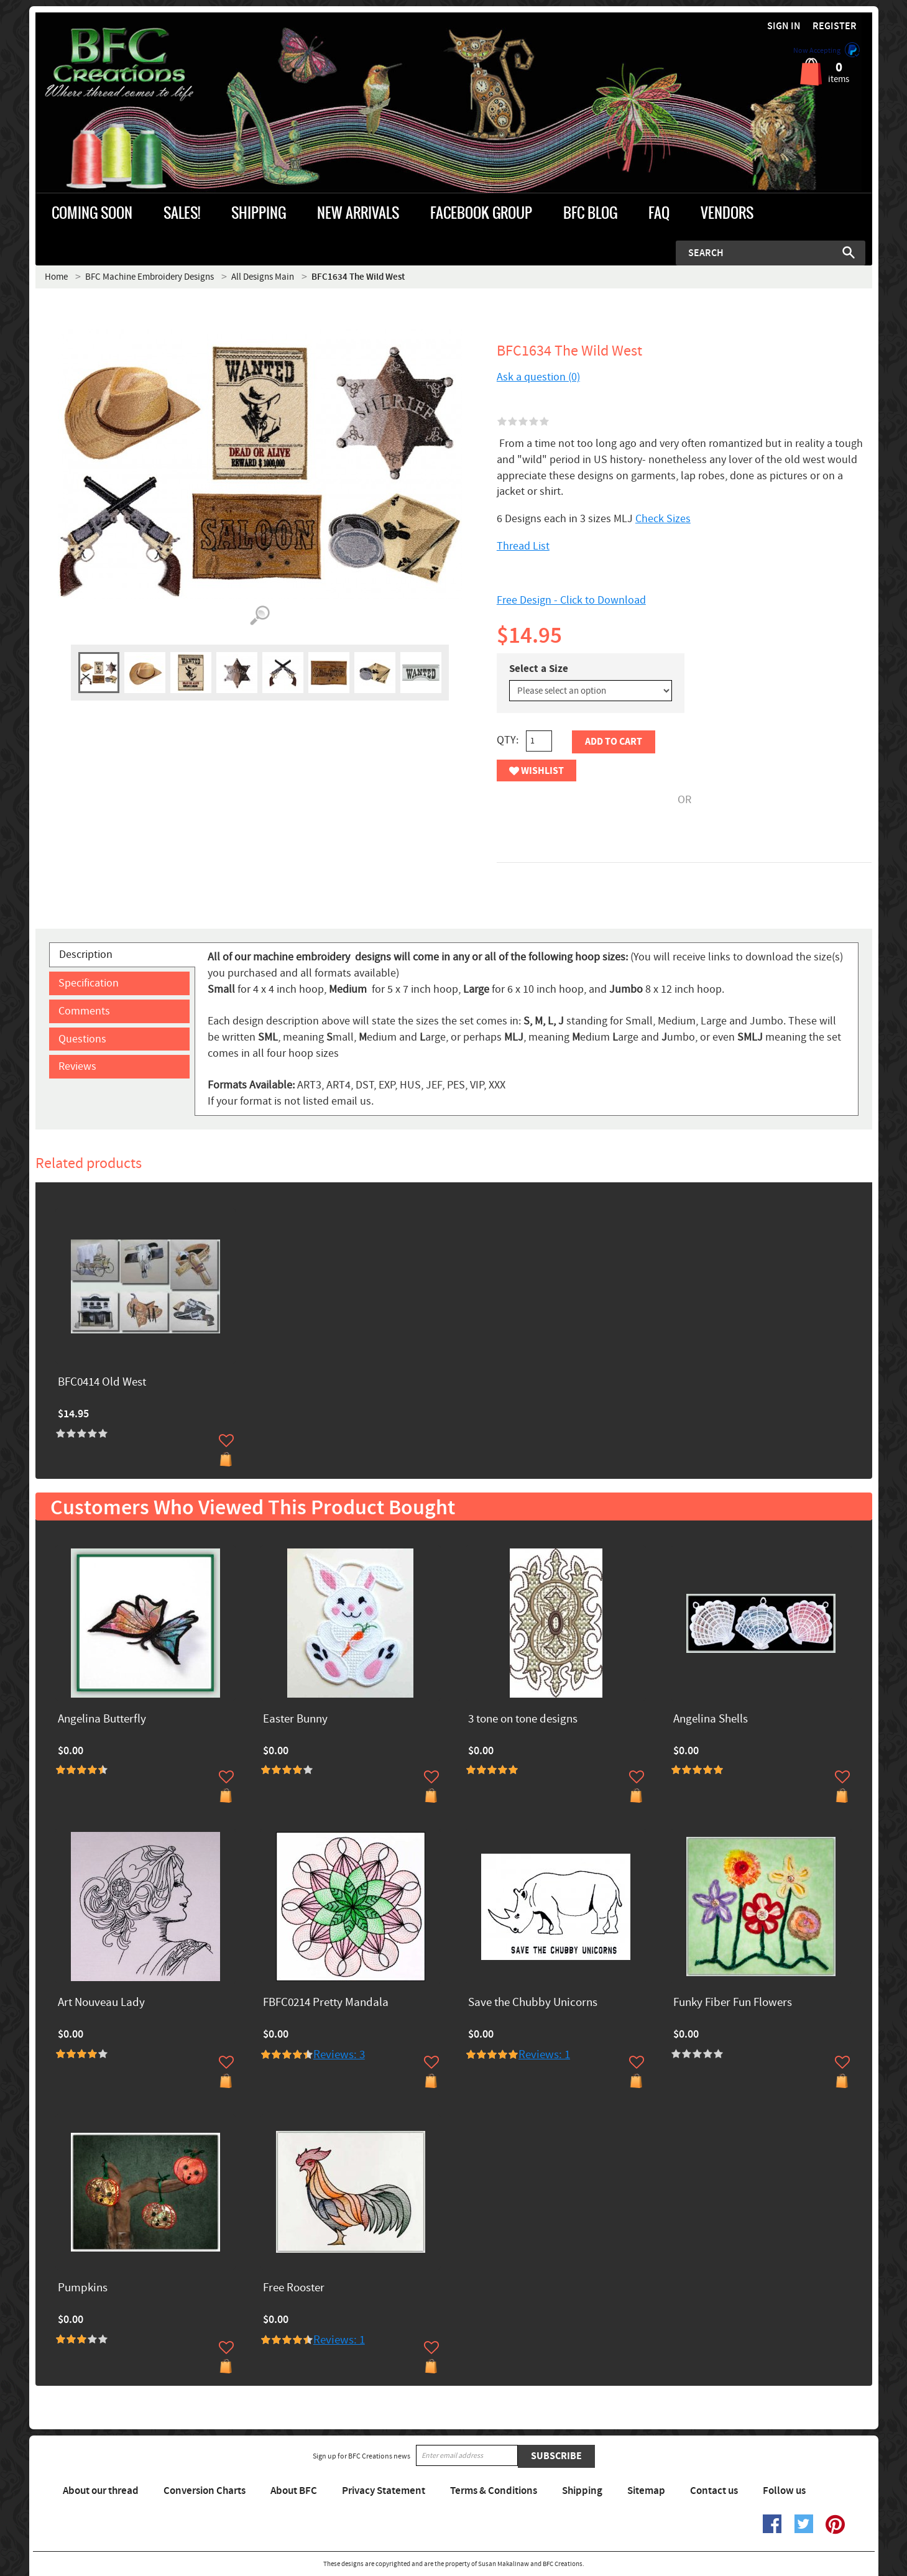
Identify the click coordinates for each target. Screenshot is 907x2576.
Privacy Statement (383, 2491)
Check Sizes (663, 519)
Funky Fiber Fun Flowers (732, 2003)
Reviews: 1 (544, 2055)
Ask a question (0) (538, 377)
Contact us (714, 2491)
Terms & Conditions (493, 2491)
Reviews (77, 1066)
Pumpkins (83, 2288)
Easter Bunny (295, 1719)
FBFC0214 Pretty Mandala (326, 2003)
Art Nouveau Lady (101, 2003)
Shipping (582, 2491)
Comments (84, 1011)
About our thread (101, 2491)
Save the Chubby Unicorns (532, 2003)
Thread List (523, 546)
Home (56, 277)
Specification (88, 983)
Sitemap (646, 2491)
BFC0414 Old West (102, 1382)
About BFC (293, 2491)
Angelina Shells (710, 1719)
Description (86, 954)
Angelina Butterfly (102, 1719)
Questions (82, 1039)
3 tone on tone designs (523, 1719)
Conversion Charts (204, 2491)
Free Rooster (294, 2288)
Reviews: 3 (339, 2055)
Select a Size (538, 668)
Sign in (784, 26)
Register (835, 26)
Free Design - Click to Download (571, 600)
